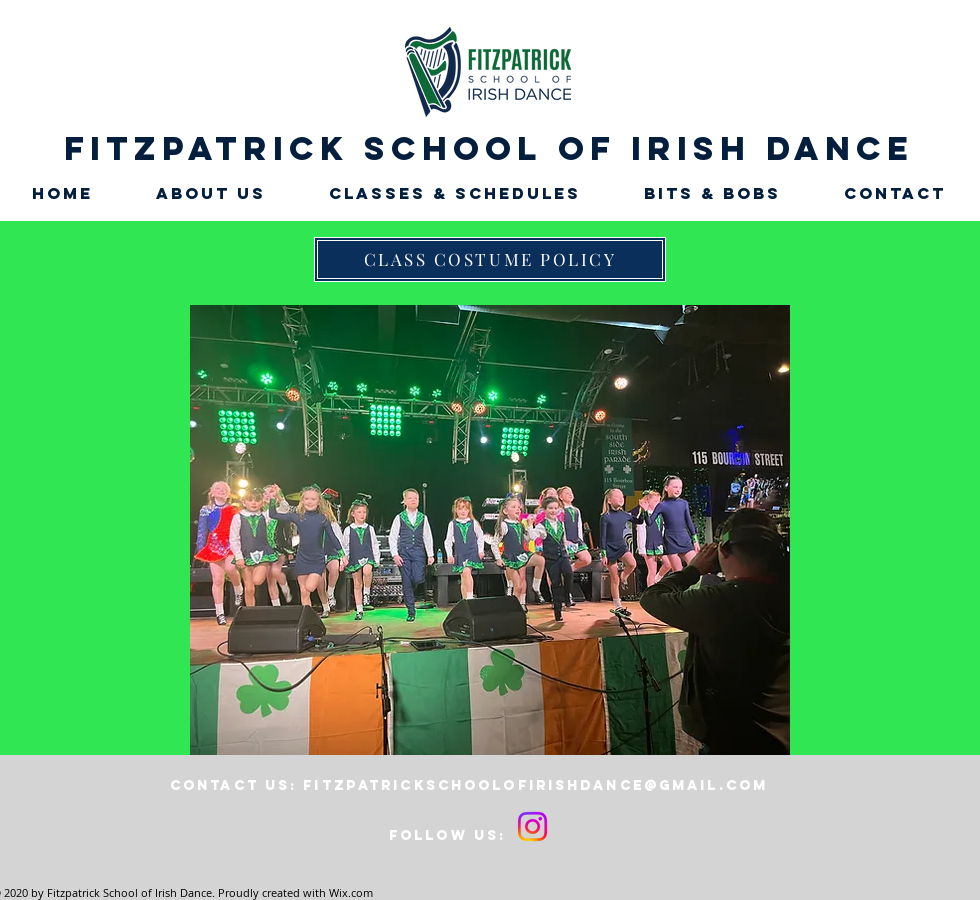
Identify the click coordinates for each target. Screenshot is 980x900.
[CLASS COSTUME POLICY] (490, 259)
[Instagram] (532, 826)
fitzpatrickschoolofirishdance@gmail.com (535, 785)
